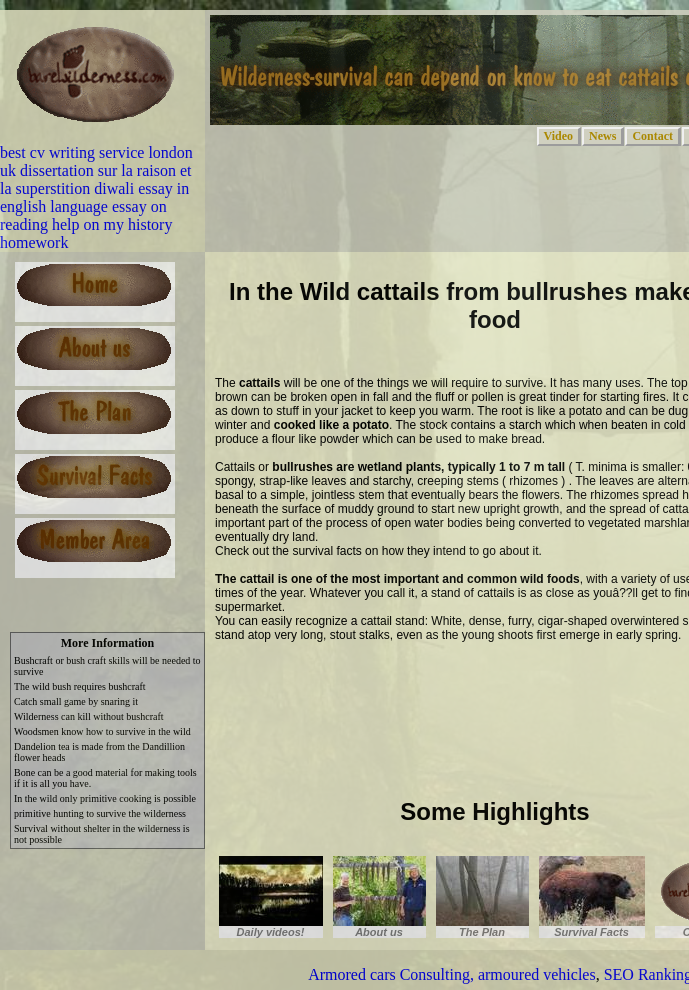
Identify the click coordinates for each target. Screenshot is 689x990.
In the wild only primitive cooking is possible (105, 798)
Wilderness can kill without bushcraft (89, 716)
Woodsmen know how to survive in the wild (102, 731)
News (602, 136)
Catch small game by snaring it (76, 701)
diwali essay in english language (94, 197)
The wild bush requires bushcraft (80, 686)
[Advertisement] (296, 716)
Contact (652, 136)
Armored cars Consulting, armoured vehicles (451, 974)
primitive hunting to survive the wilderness (100, 813)
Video (559, 136)
